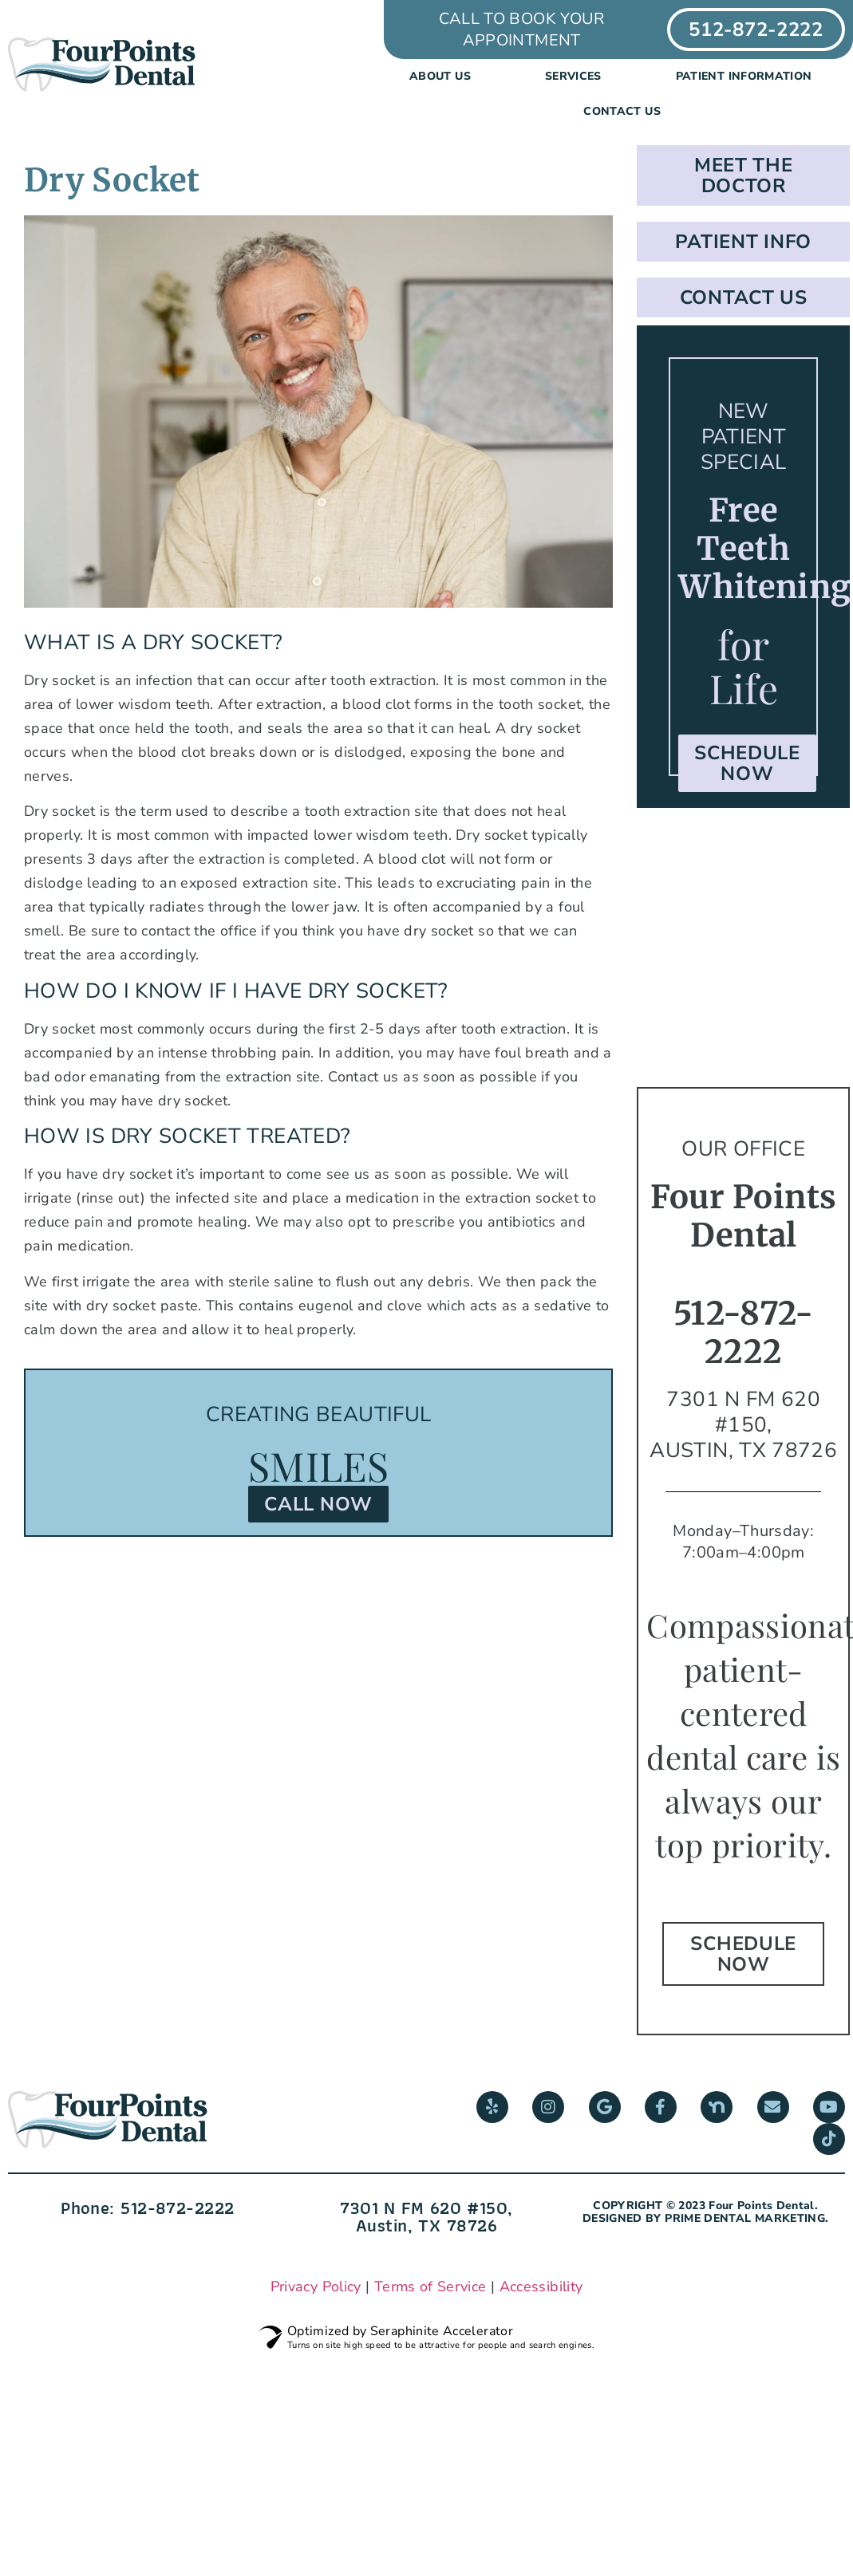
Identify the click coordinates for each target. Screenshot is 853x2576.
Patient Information (748, 77)
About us (444, 77)
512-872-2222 (743, 1333)
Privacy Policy (316, 2286)
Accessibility (541, 2286)
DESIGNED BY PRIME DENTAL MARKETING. (705, 2218)
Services (577, 77)
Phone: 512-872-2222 (147, 2208)
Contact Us (622, 111)
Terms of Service (430, 2286)
